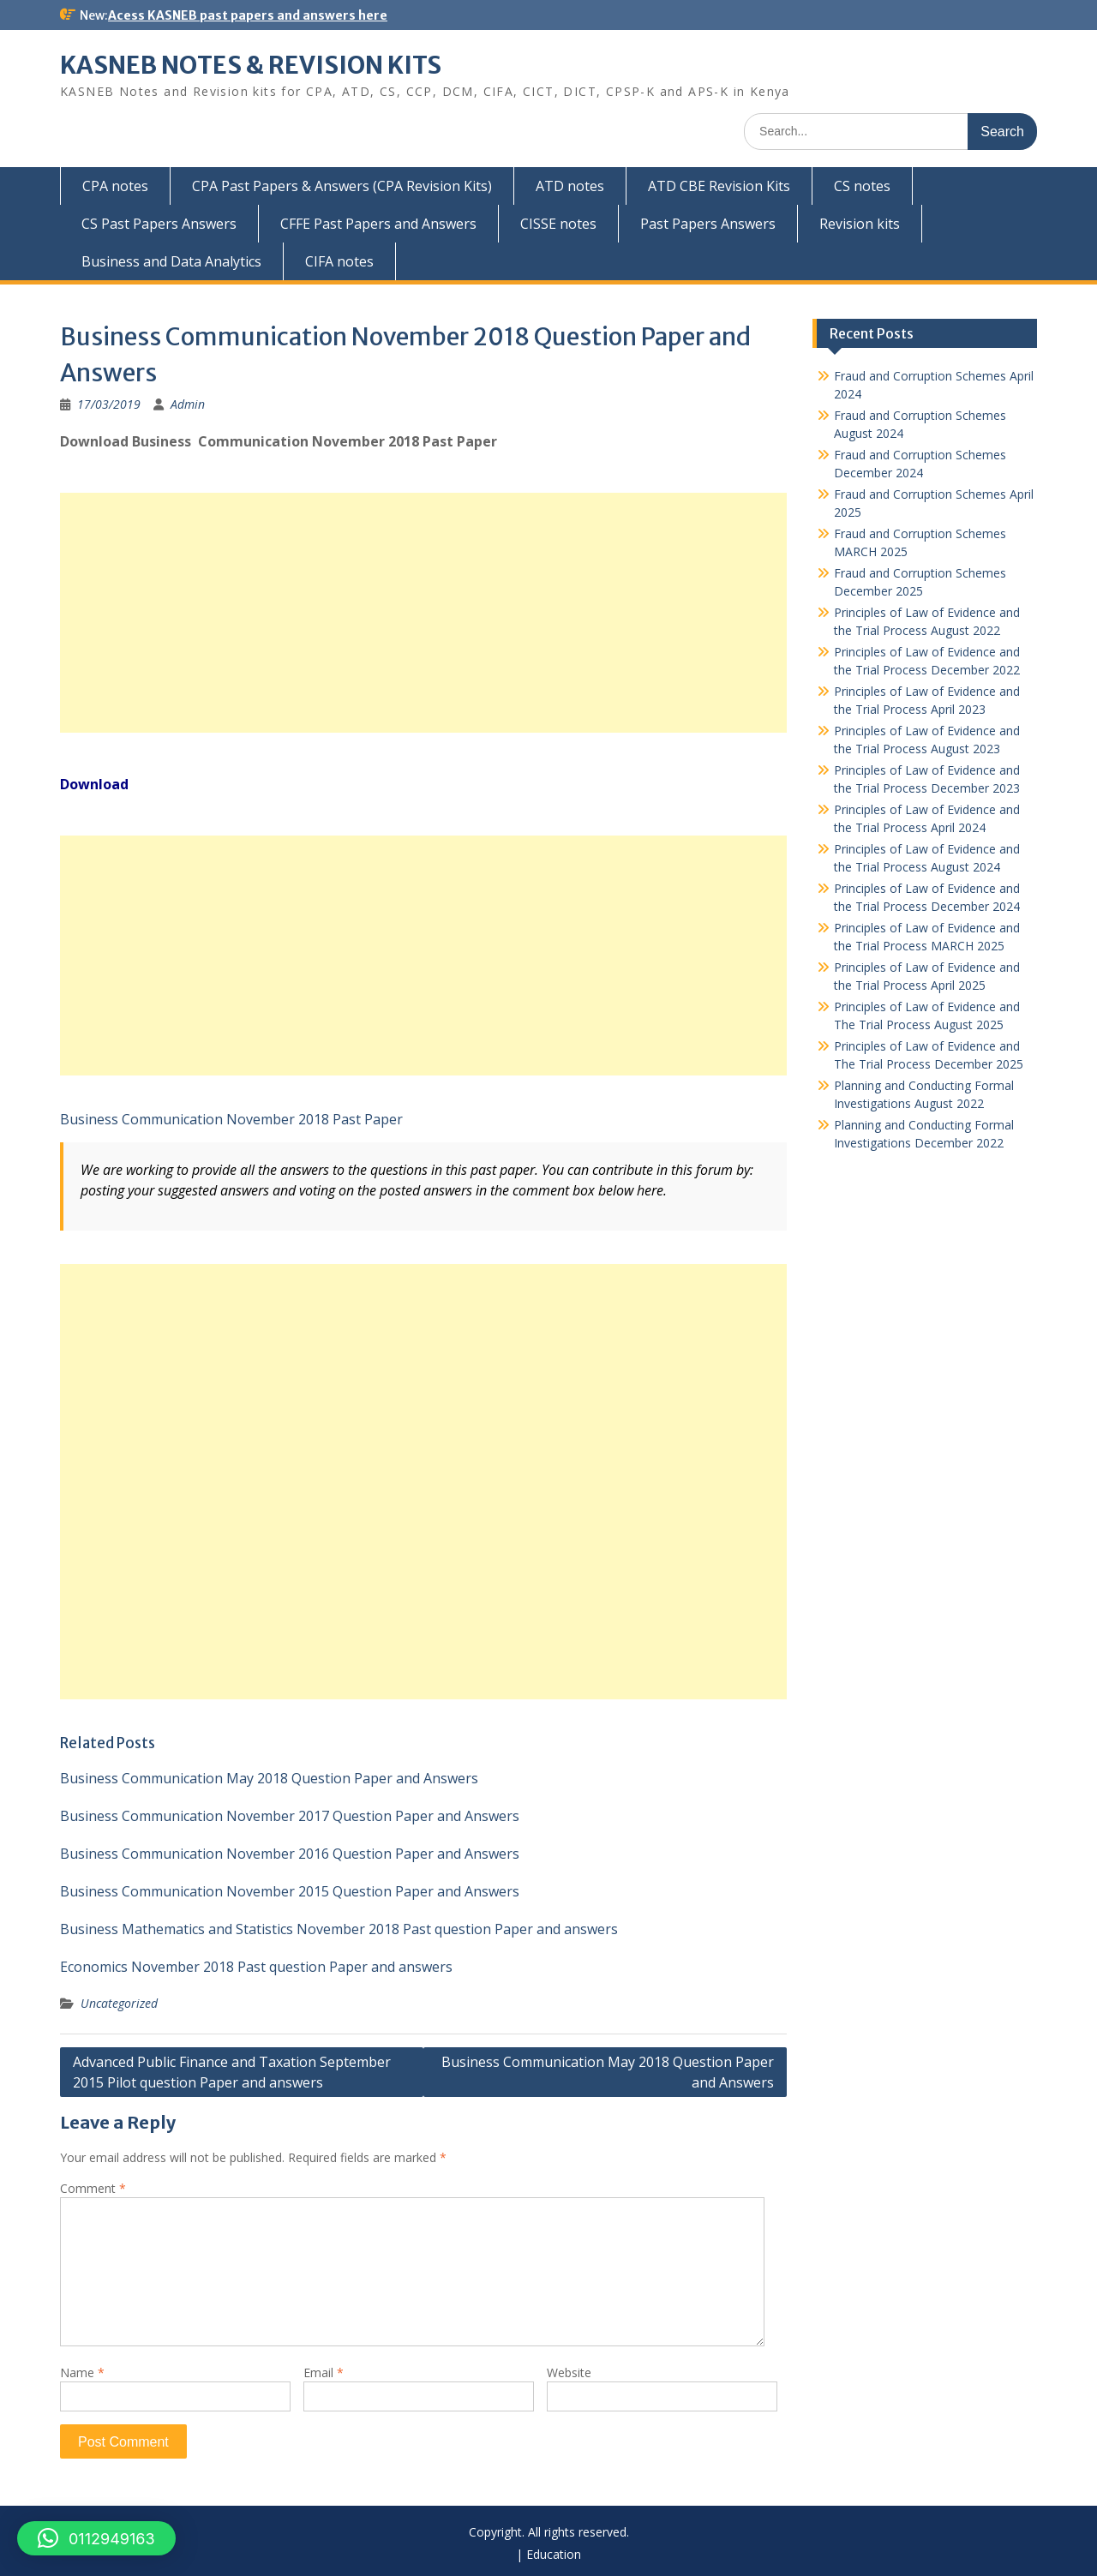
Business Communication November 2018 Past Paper (231, 1119)
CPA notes (115, 186)
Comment (93, 2188)
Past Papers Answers (708, 223)
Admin (188, 404)
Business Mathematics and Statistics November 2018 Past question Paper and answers (339, 1929)
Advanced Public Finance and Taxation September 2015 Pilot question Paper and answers (232, 2072)
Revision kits (859, 223)
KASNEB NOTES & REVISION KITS (250, 65)
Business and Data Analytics (171, 261)
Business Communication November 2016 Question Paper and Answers (289, 1853)
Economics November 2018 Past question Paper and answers (256, 1966)
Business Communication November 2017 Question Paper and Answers (289, 1815)
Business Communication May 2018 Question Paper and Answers (269, 1778)
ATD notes (570, 186)
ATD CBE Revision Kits (719, 186)
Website (569, 2372)
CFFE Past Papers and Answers (378, 223)
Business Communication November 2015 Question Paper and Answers (289, 1891)
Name (82, 2372)
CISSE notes (558, 223)
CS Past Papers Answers (159, 223)
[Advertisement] (423, 613)
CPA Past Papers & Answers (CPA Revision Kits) (342, 186)
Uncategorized (119, 2003)
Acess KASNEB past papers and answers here (247, 15)
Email (323, 2372)
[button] (96, 2538)
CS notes (862, 186)
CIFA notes (339, 261)
